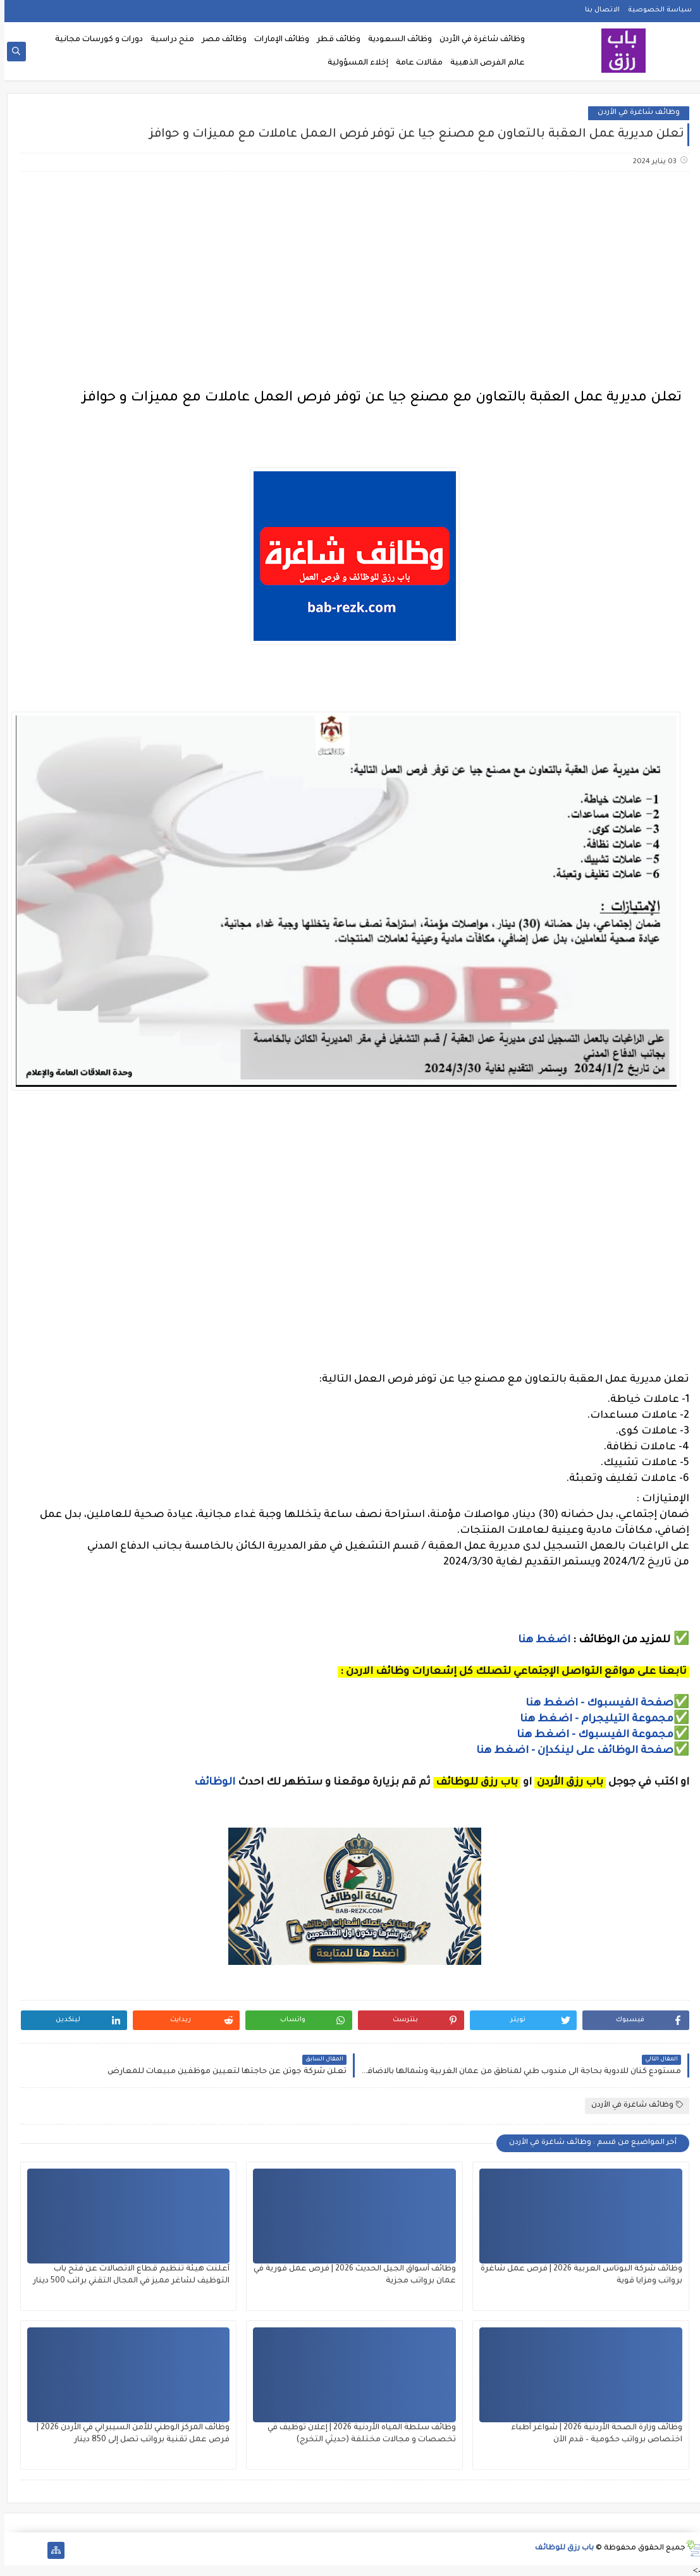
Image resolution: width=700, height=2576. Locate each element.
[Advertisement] (350, 281)
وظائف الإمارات (277, 39)
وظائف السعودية (395, 39)
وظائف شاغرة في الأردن (477, 39)
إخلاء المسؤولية (353, 63)
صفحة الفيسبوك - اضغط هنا (595, 1703)
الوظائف (209, 1782)
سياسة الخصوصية (655, 10)
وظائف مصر (219, 39)
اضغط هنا (539, 1640)
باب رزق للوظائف (560, 2548)
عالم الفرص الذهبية (483, 63)
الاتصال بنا (597, 10)
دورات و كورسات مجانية (94, 39)
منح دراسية (168, 39)
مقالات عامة (414, 63)
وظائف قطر (334, 39)
